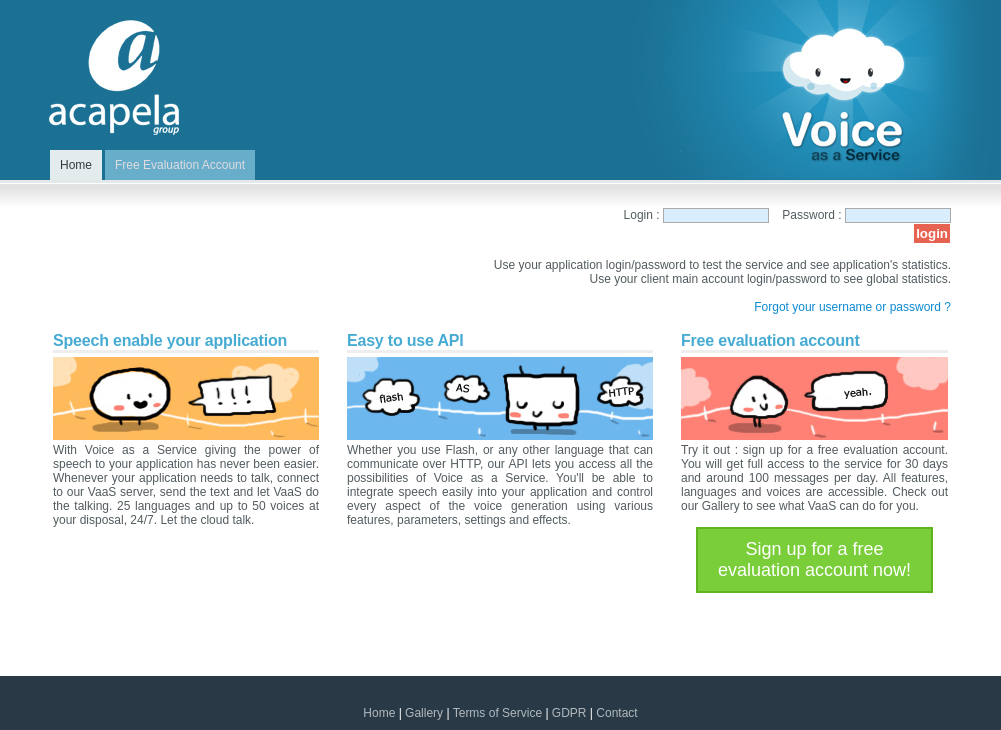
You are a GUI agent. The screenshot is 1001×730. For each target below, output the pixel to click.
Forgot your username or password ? (852, 307)
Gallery (424, 713)
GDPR (569, 713)
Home (379, 713)
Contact (616, 713)
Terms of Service (497, 713)
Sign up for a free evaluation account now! (814, 559)
